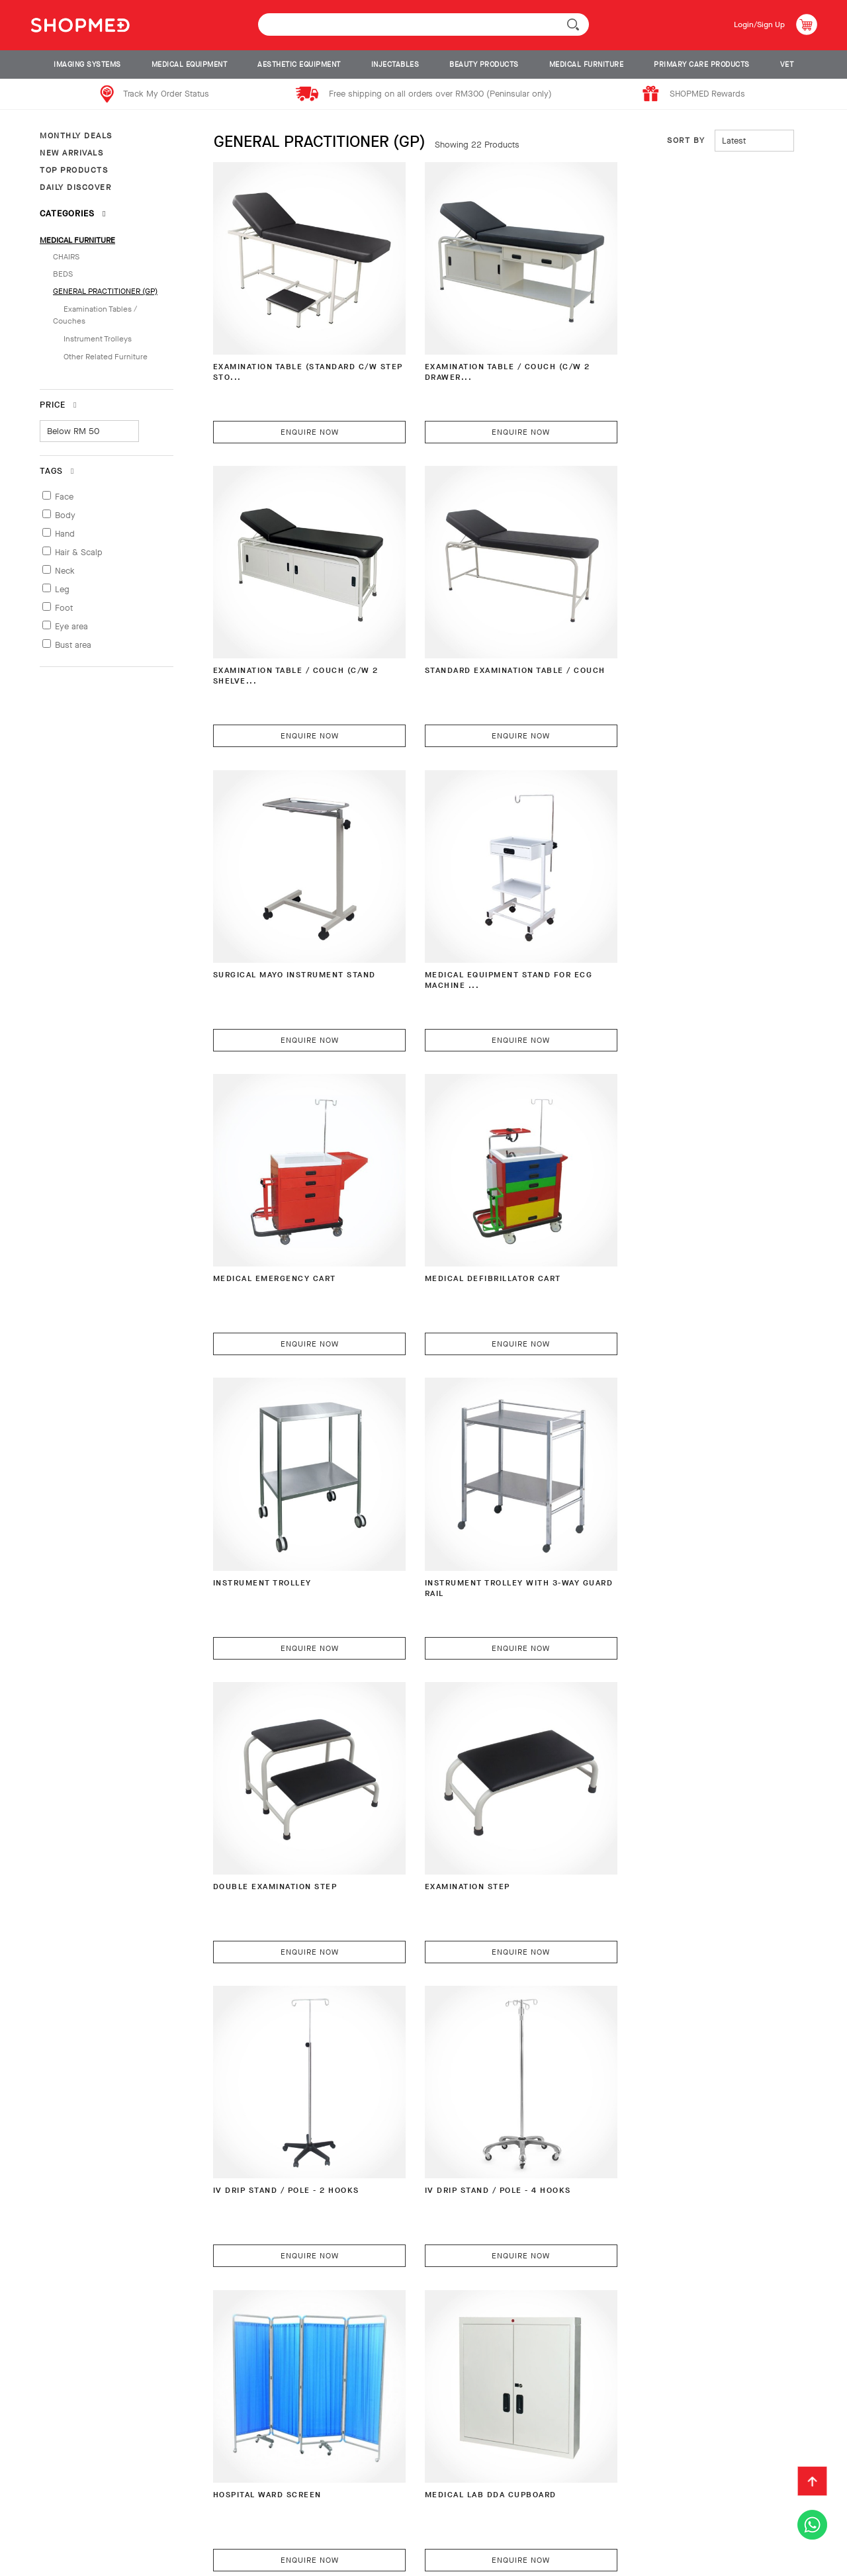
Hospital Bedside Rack (659, 1773)
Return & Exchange (334, 2505)
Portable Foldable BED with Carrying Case (289, 2349)
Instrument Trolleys (98, 338)
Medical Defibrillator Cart (480, 917)
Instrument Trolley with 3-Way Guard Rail (299, 1208)
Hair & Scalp (79, 552)
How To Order (120, 2505)
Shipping (249, 2505)
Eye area (71, 626)
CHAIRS (66, 256)
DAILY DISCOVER (75, 187)
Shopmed (708, 2561)
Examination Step (647, 1202)
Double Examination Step (474, 1202)
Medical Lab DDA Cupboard (283, 1773)
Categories (73, 213)
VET (787, 64)
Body (65, 515)
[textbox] (423, 24)
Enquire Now (300, 412)
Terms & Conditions (72, 2526)
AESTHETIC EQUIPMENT (299, 64)
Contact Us (502, 2505)
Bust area (73, 644)
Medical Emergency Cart (279, 917)
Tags (57, 470)
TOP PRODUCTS (74, 170)
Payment (191, 2505)
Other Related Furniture (106, 356)
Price (58, 404)
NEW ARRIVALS (71, 153)
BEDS (63, 274)
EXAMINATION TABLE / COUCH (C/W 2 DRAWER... (492, 353)
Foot (64, 607)
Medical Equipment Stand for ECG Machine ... (679, 638)
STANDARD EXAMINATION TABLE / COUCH (293, 638)
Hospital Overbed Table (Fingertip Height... (662, 2064)
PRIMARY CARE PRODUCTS (702, 64)
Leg (62, 589)
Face (64, 496)
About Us (47, 2505)
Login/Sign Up (755, 24)
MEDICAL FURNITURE (586, 64)
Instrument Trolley (654, 917)
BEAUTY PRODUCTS (484, 64)
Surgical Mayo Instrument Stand (479, 638)
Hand (65, 533)
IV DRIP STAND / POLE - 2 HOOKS (293, 1487)
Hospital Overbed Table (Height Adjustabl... (491, 1779)
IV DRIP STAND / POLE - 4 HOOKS (486, 1487)
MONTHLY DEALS (76, 135)
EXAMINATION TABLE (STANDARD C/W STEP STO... (292, 353)
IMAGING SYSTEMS (87, 64)
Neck (65, 570)
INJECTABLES (395, 64)
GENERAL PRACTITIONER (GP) (105, 291)
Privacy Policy (171, 2526)
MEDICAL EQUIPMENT (190, 64)
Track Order (427, 2505)
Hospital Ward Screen (659, 1487)
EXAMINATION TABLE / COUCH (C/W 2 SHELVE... (685, 353)
